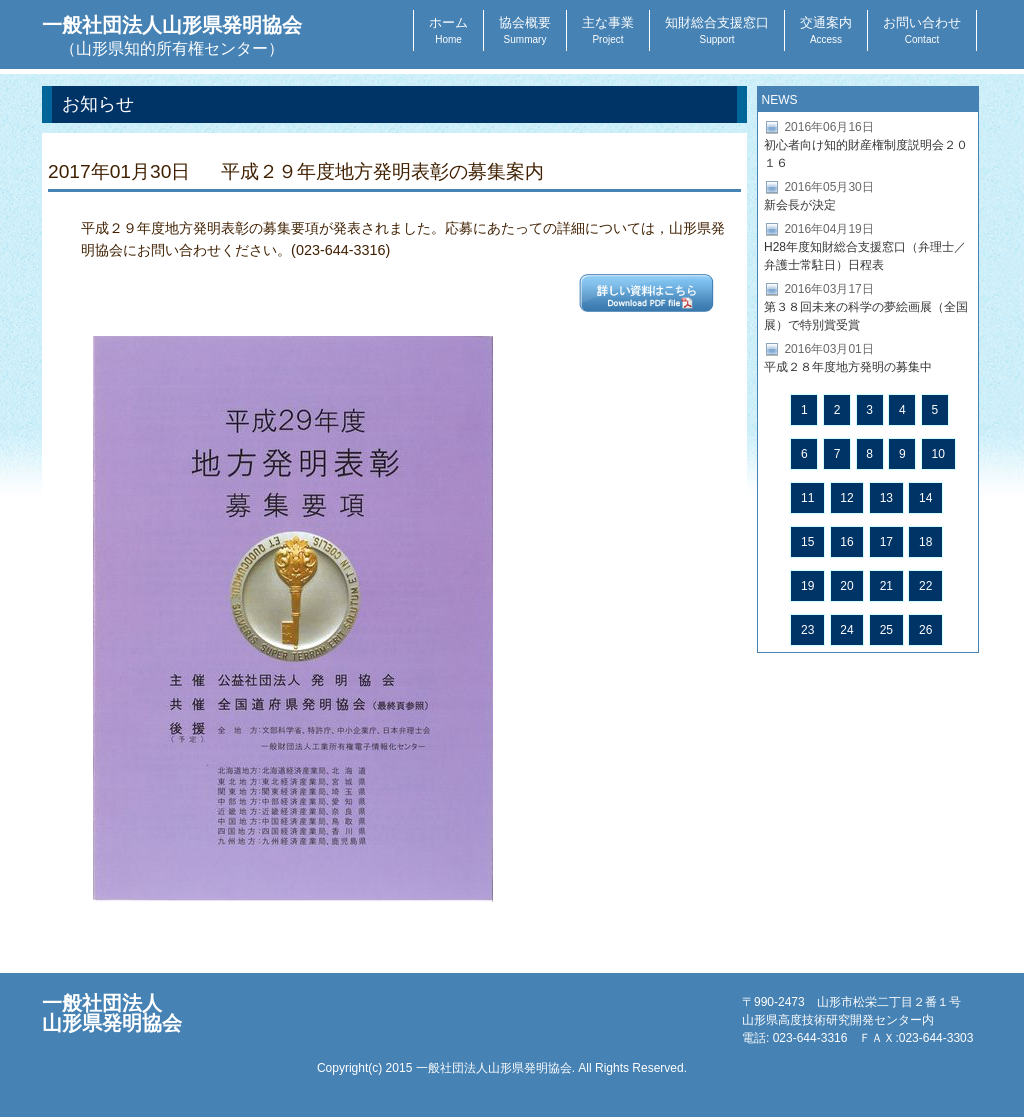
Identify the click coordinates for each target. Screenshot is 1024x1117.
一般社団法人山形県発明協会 (172, 35)
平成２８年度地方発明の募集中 (848, 367)
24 (846, 630)
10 (938, 454)
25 (886, 630)
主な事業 (608, 30)
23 (807, 630)
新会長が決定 (800, 205)
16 (846, 542)
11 (807, 498)
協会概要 (525, 30)
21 (886, 586)
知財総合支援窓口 (717, 30)
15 (807, 542)
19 (807, 586)
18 (925, 542)
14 (925, 498)
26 (925, 630)
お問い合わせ (922, 30)
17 (886, 542)
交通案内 (826, 30)
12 (846, 498)
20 (846, 586)
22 (925, 586)
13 (886, 498)
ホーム (448, 30)
